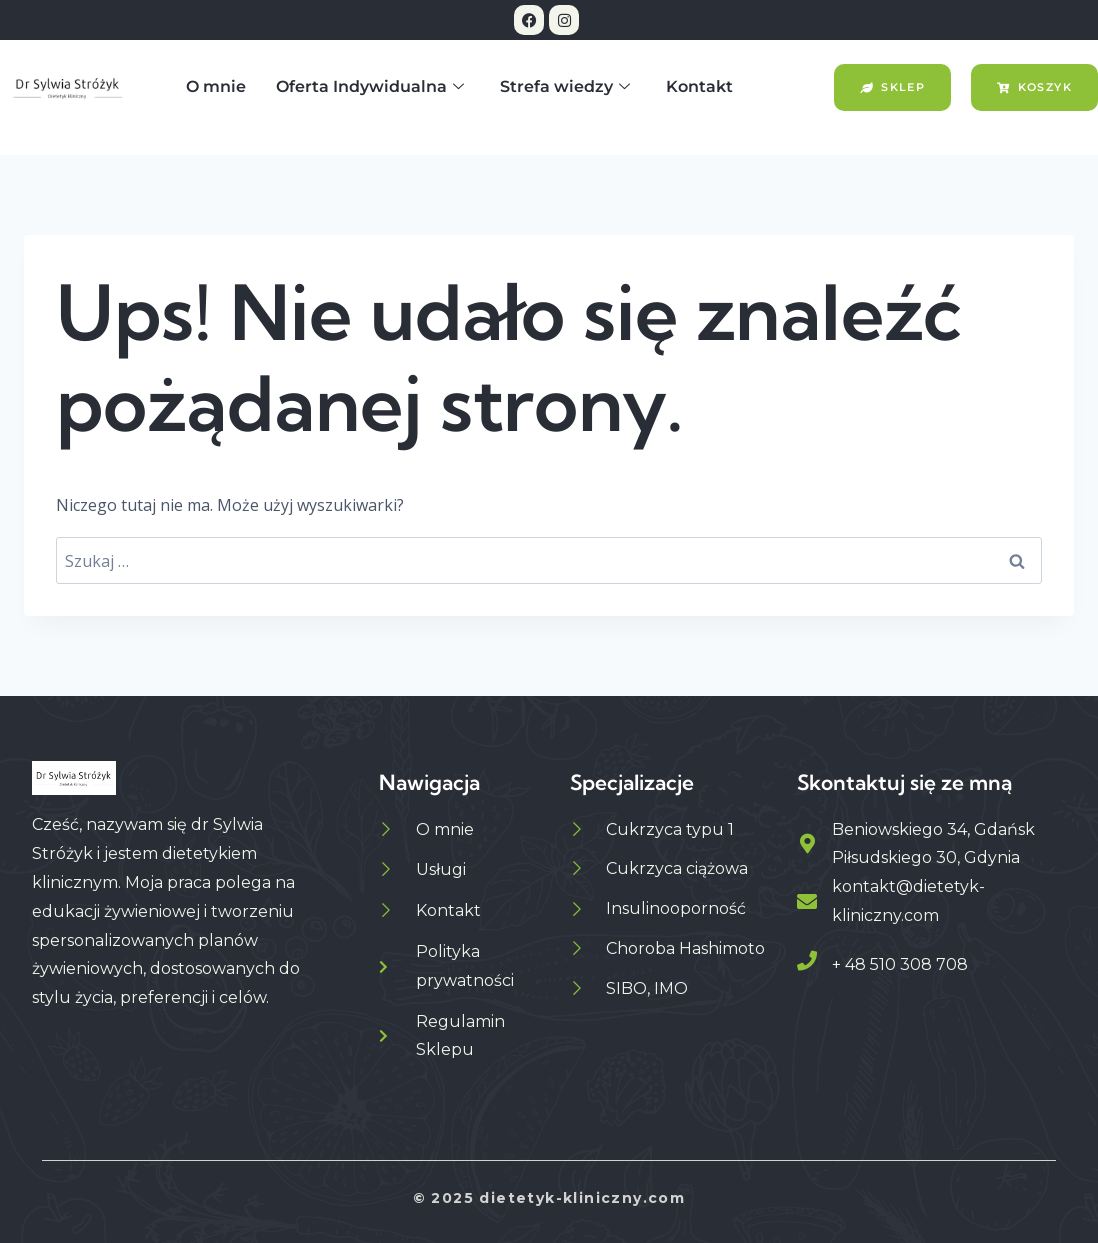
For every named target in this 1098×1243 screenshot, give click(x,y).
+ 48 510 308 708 (900, 964)
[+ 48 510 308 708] (807, 961)
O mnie (216, 86)
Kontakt (699, 86)
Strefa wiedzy (565, 87)
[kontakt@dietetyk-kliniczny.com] (807, 902)
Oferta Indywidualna (370, 87)
